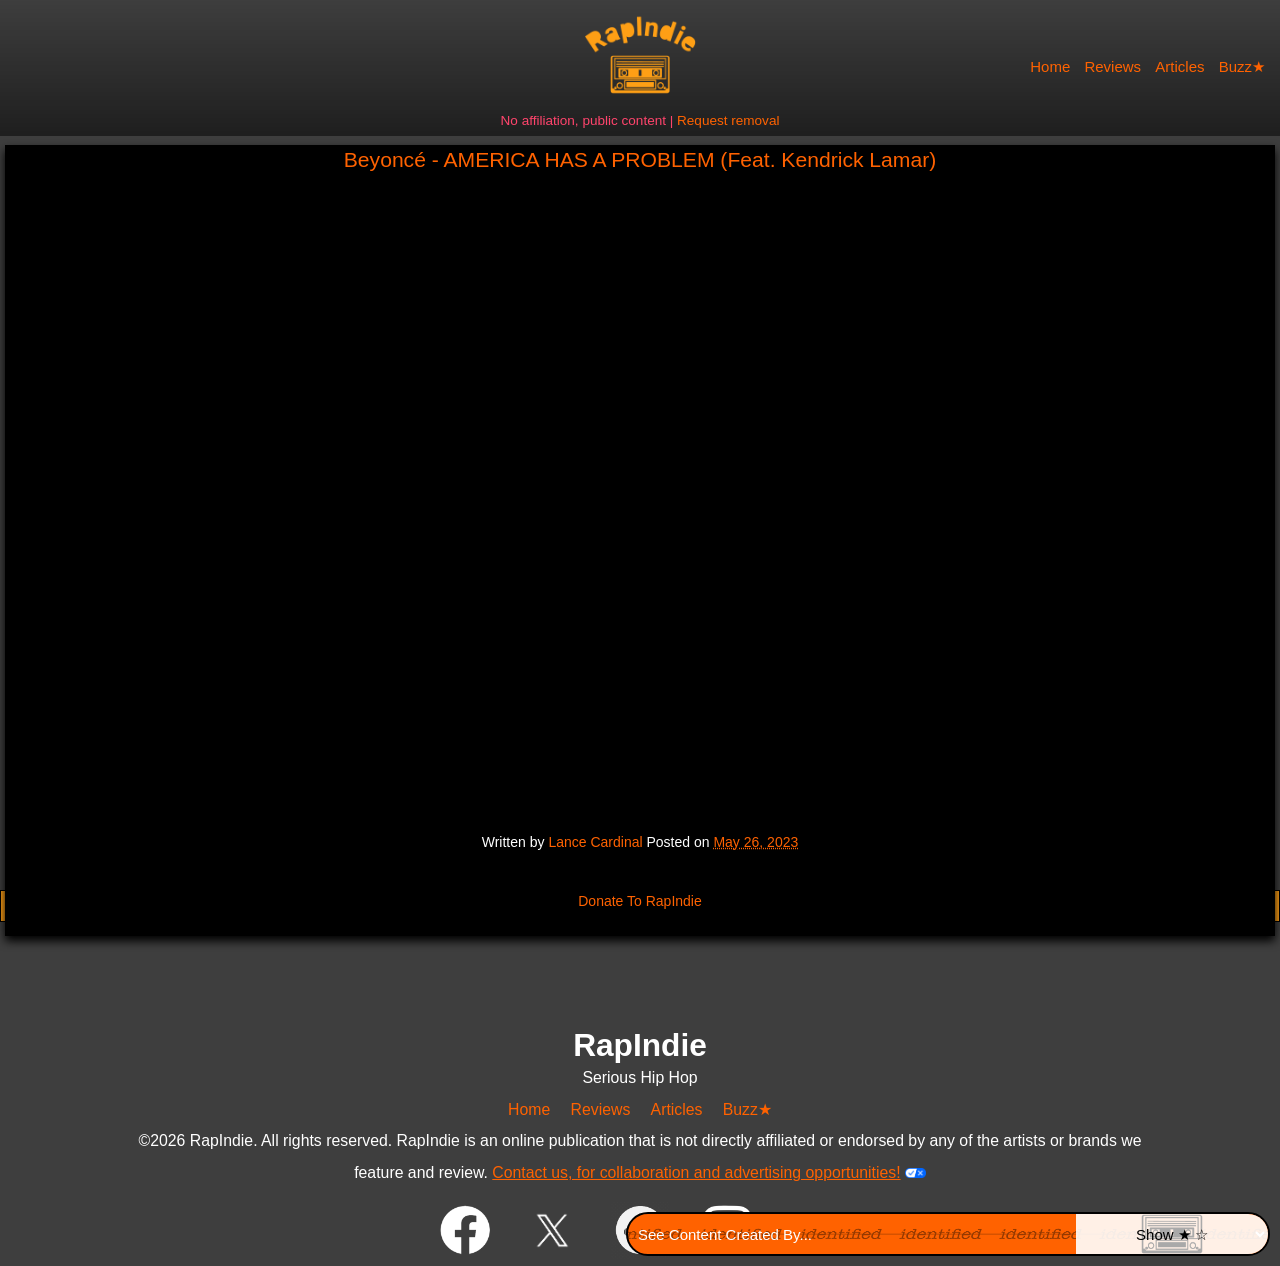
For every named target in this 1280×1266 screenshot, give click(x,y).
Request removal (728, 120)
